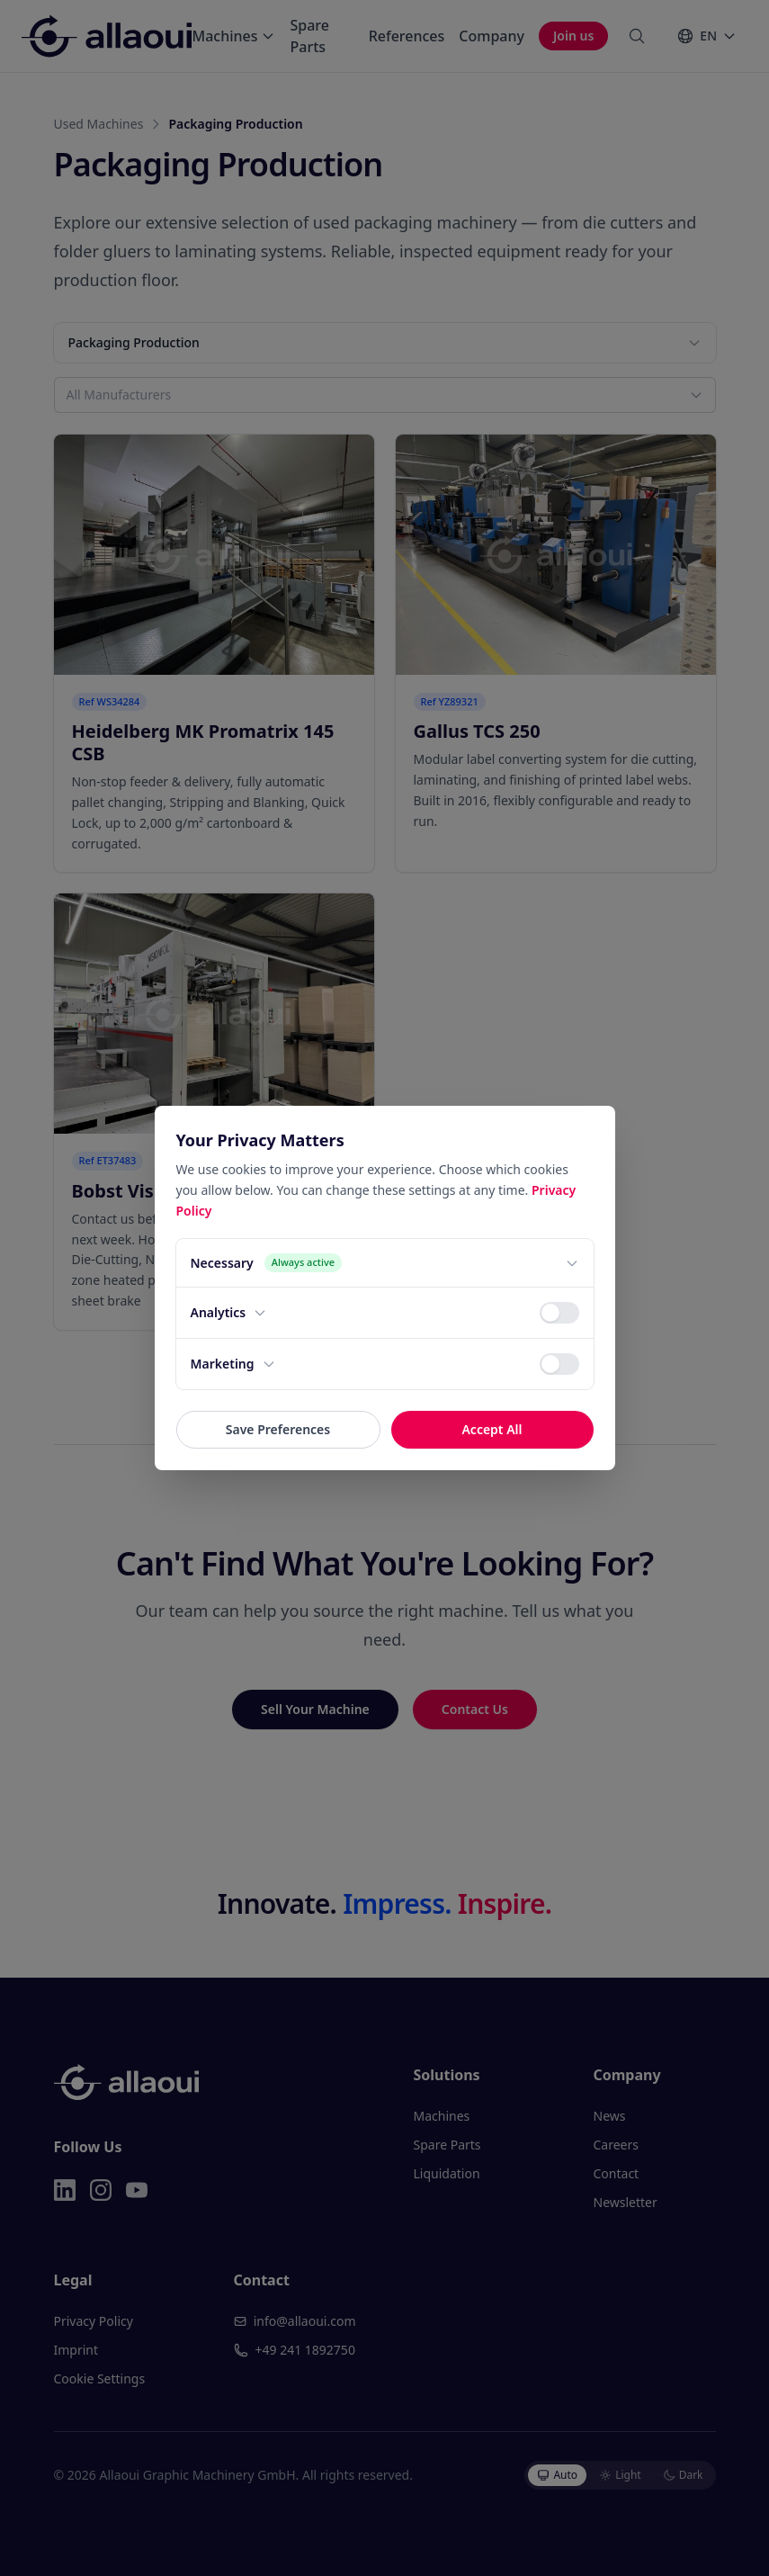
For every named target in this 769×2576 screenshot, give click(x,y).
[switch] (559, 1313)
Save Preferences (278, 1429)
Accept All (491, 1429)
